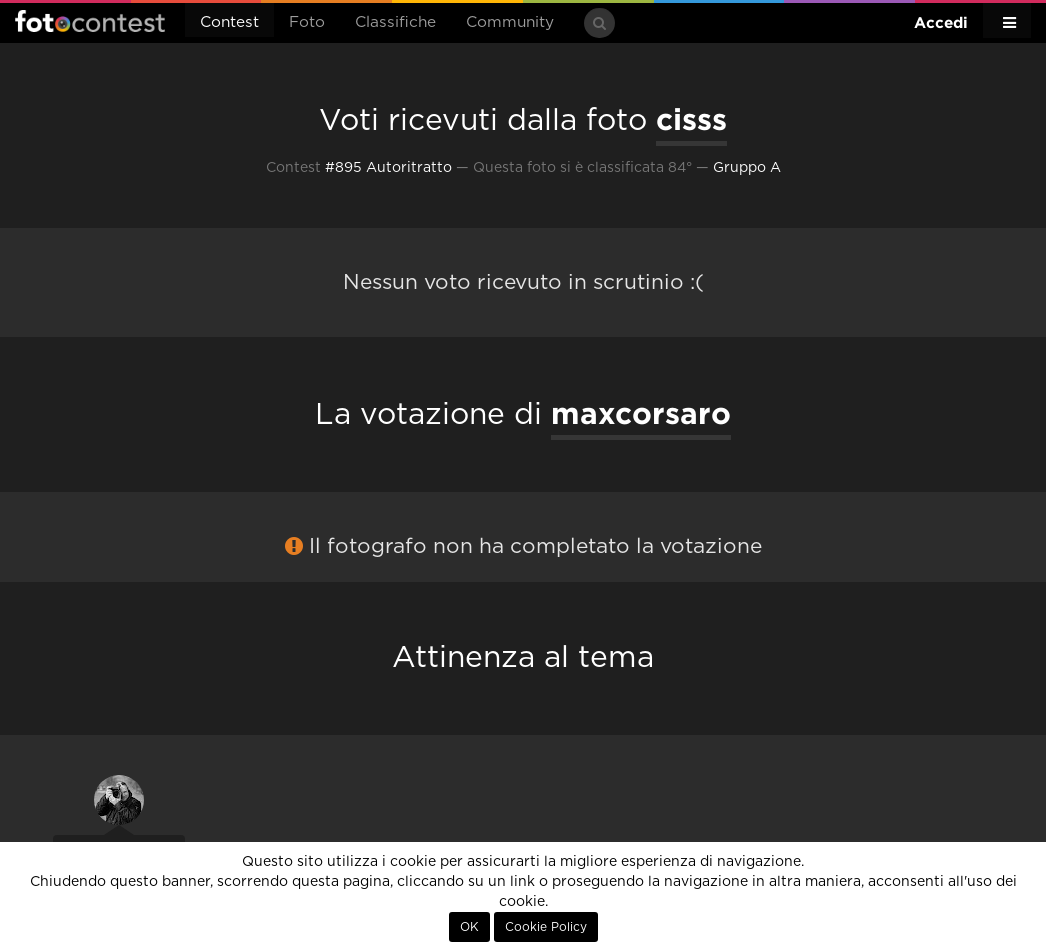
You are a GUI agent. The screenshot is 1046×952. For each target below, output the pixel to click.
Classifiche (395, 22)
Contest (229, 22)
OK (469, 927)
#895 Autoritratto (388, 168)
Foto (307, 22)
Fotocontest (90, 21)
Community (510, 22)
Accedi (941, 22)
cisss (691, 119)
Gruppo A (747, 168)
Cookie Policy (546, 927)
